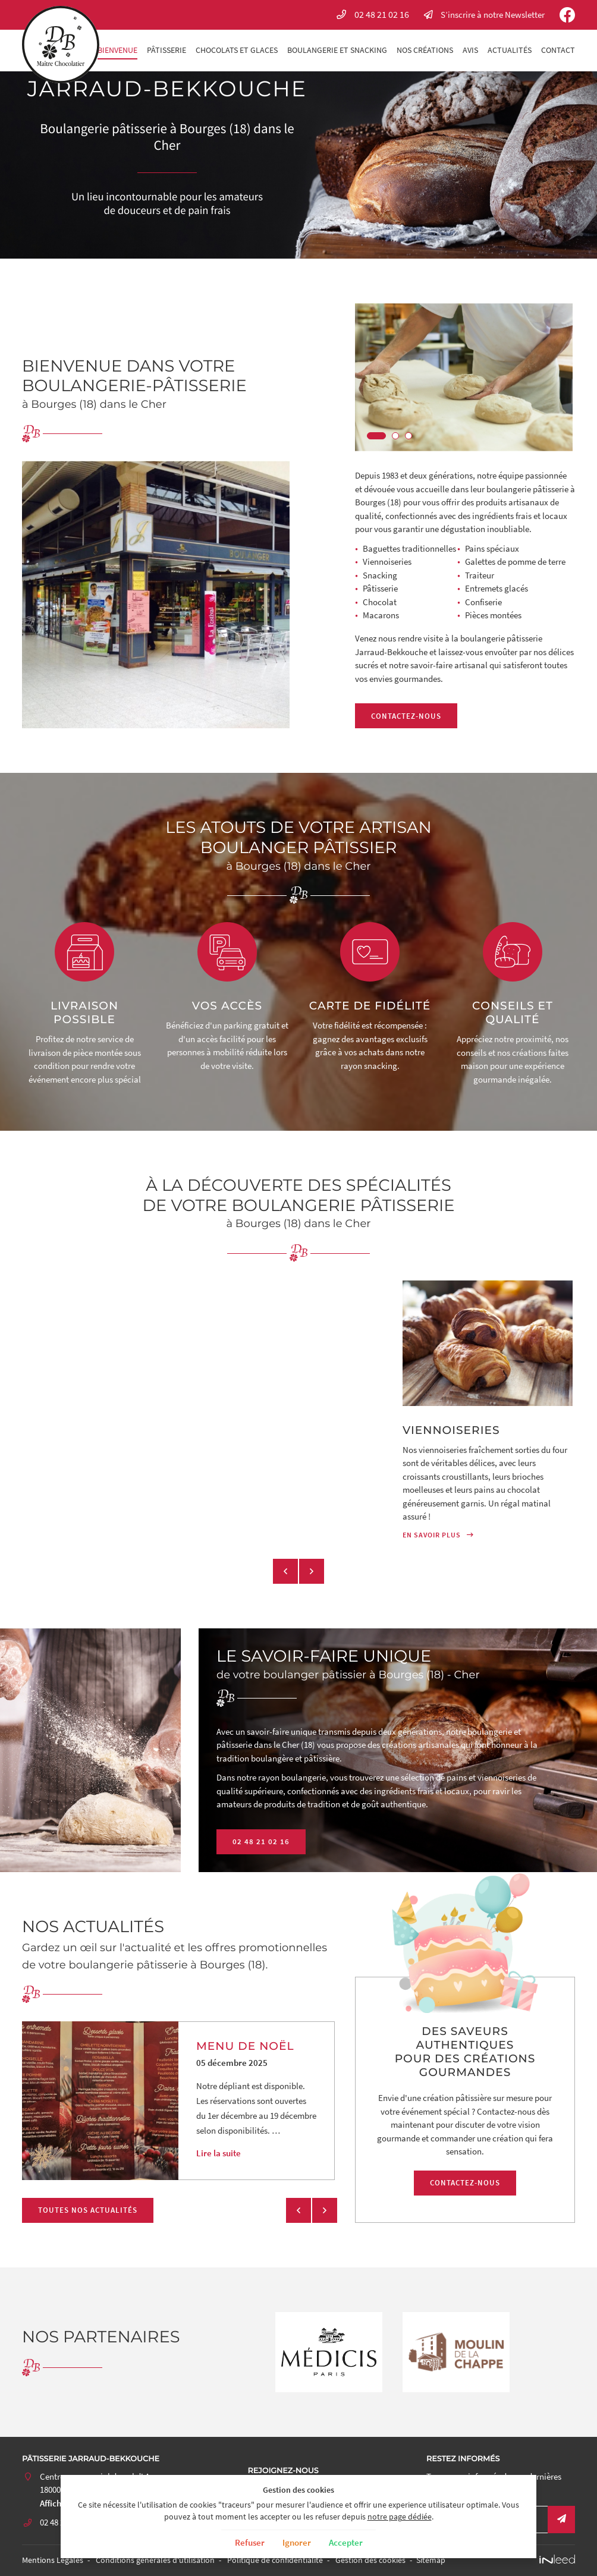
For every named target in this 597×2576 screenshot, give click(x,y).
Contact (558, 50)
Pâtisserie (166, 50)
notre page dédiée (399, 2517)
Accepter (346, 2542)
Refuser (250, 2542)
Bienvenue (117, 50)
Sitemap (430, 2560)
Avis (470, 50)
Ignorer (296, 2542)
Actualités (510, 50)
